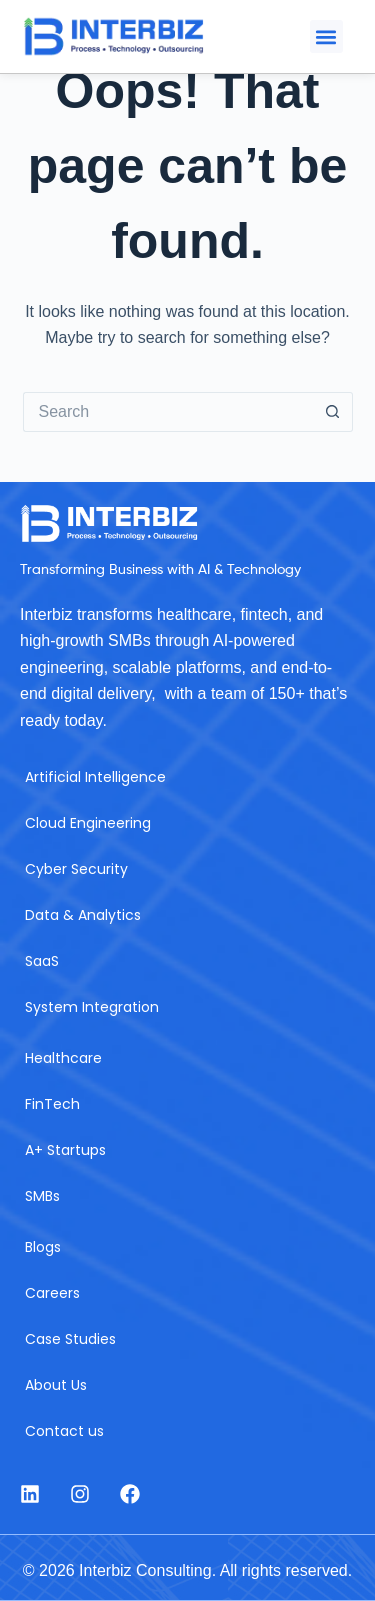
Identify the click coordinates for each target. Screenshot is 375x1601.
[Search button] (333, 412)
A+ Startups (65, 1150)
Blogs (43, 1247)
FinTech (52, 1104)
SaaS (42, 961)
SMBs (42, 1196)
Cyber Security (76, 869)
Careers (52, 1293)
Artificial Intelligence (95, 777)
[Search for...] (168, 412)
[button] (326, 36)
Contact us (64, 1431)
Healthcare (63, 1058)
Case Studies (70, 1339)
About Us (56, 1385)
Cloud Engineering (88, 823)
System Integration (92, 1007)
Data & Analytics (83, 915)
